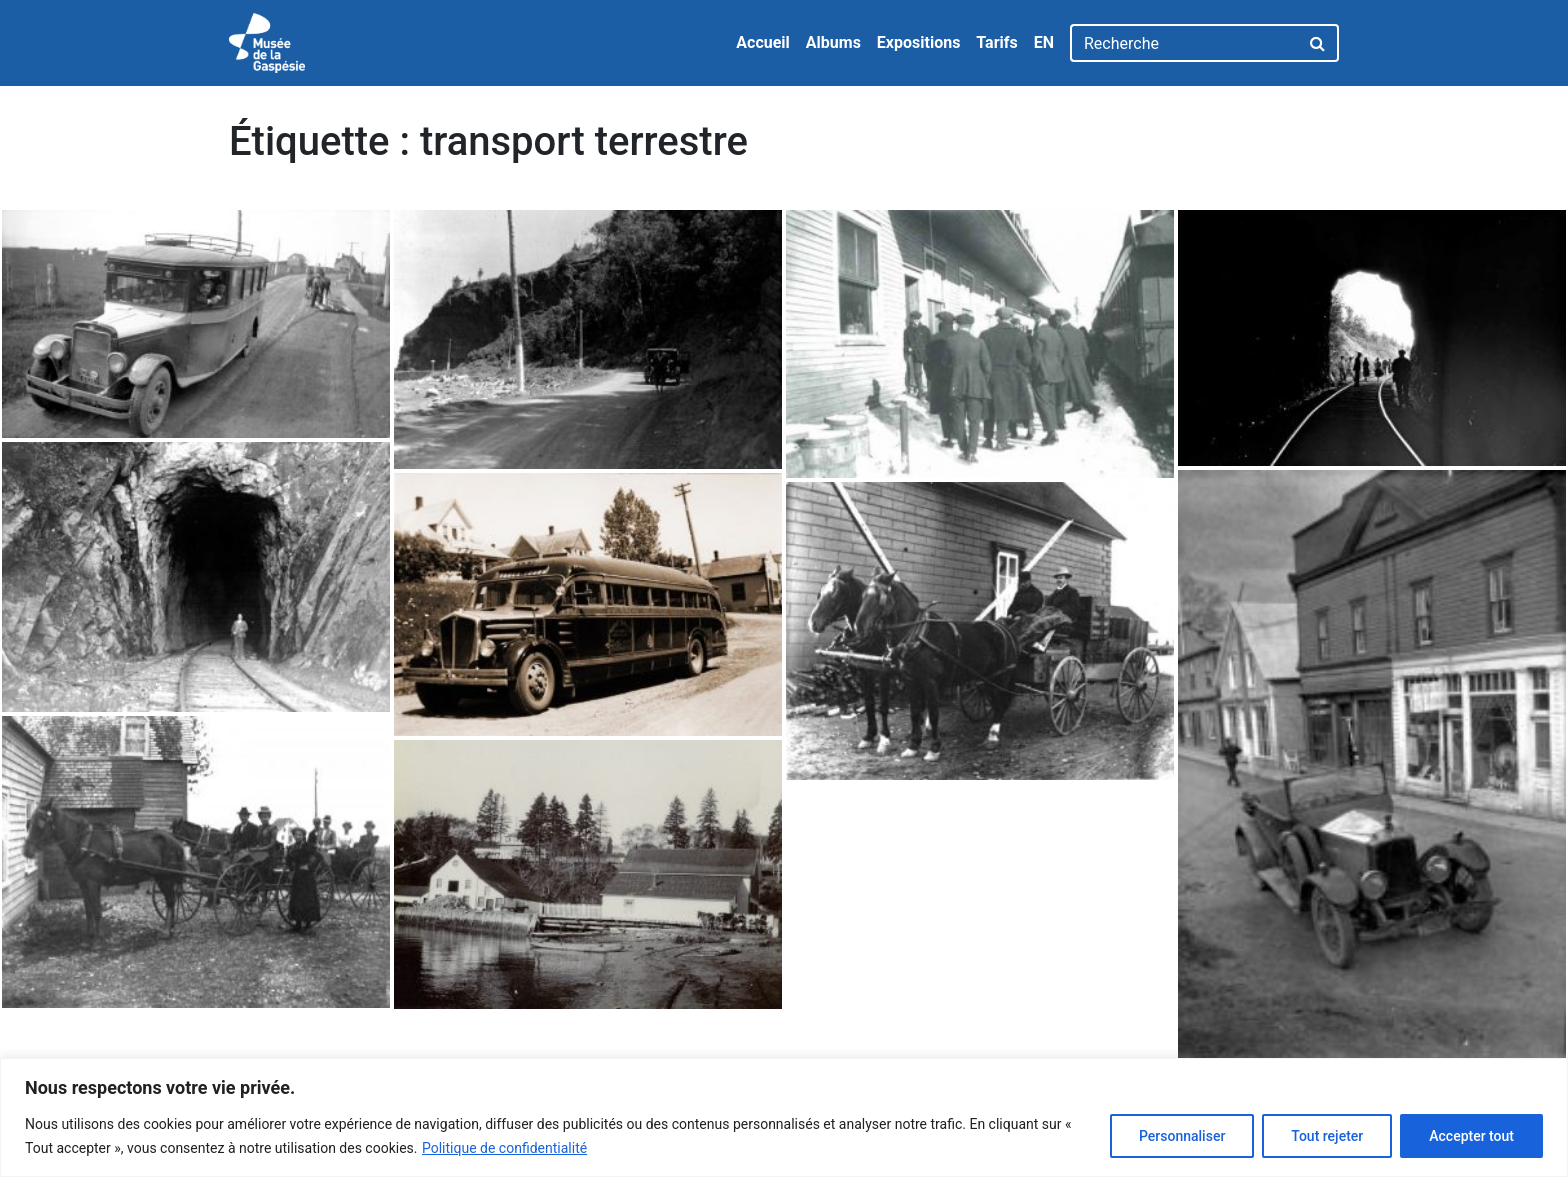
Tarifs (996, 42)
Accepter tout (1471, 1136)
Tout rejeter (1327, 1136)
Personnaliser (1182, 1136)
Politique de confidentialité (504, 1148)
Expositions (919, 42)
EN (1044, 42)
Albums (833, 42)
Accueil (763, 42)
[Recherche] (1184, 43)
